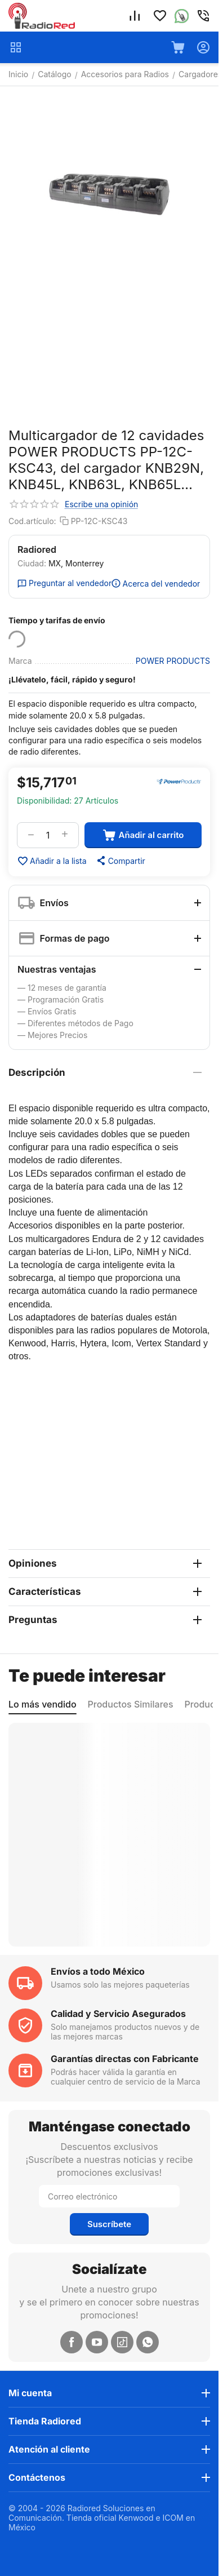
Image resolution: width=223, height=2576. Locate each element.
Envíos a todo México (98, 1971)
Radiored (36, 549)
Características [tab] (105, 1591)
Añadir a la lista (52, 861)
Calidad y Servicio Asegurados (118, 2013)
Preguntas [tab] (105, 1619)
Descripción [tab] (105, 1072)
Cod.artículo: (32, 521)
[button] (120, 860)
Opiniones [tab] (105, 1563)
